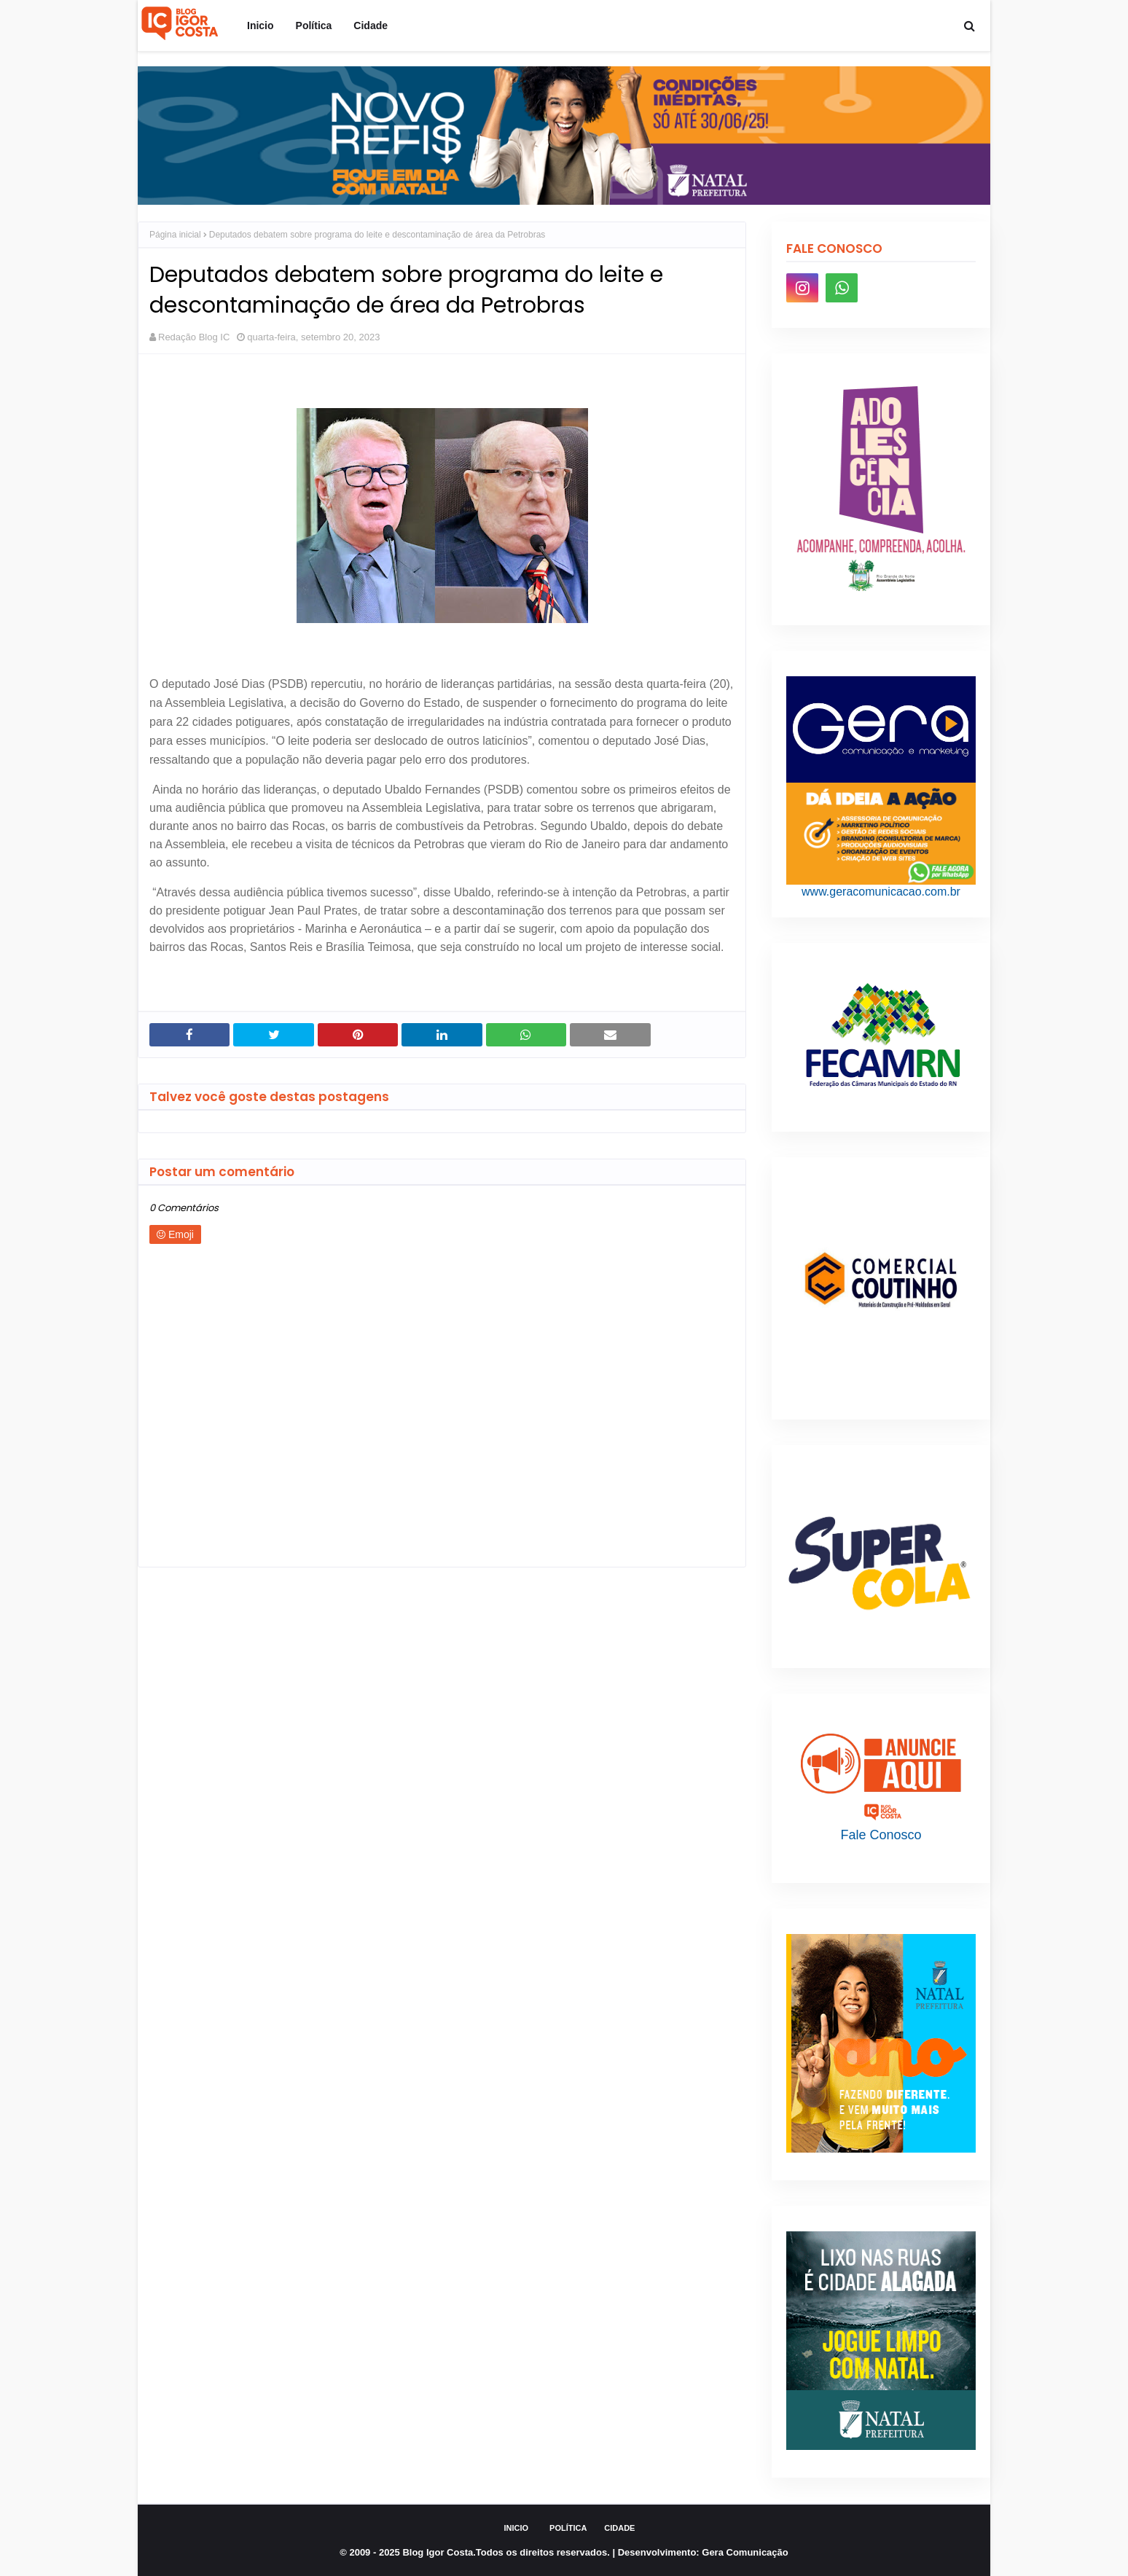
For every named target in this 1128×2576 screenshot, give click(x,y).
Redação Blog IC (194, 337)
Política (568, 2528)
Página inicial (175, 235)
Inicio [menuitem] (260, 25)
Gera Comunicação (745, 2552)
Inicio (516, 2528)
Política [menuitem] (314, 25)
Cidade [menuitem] (370, 25)
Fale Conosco (880, 1835)
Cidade (619, 2528)
